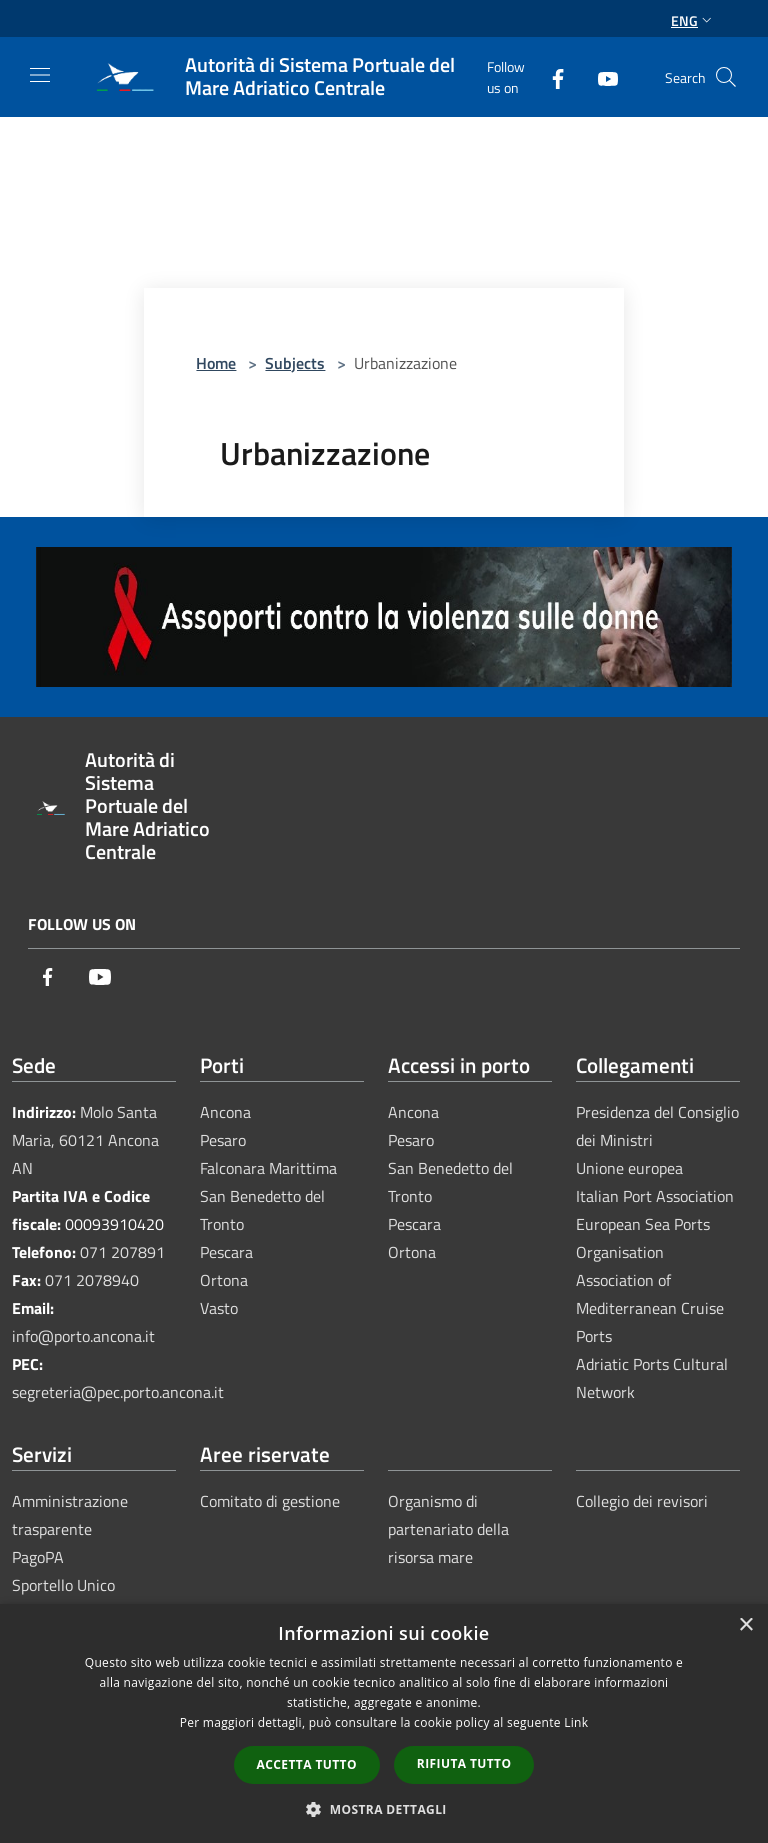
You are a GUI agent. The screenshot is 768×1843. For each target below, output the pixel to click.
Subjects (295, 363)
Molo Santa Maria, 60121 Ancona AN (85, 1140)
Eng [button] (693, 20)
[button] (384, 1809)
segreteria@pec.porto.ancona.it (118, 1392)
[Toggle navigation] (40, 75)
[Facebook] (550, 76)
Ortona (224, 1280)
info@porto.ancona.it (83, 1336)
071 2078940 (92, 1280)
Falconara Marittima (268, 1168)
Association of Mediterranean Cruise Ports (650, 1308)
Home (216, 363)
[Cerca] (726, 77)
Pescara (226, 1252)
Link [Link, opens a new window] (576, 1722)
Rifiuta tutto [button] (464, 1763)
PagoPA (38, 1557)
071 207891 (122, 1252)
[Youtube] (600, 76)
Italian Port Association (655, 1196)
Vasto (219, 1308)
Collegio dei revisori (642, 1501)
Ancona (225, 1112)
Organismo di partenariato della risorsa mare (448, 1529)
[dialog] (384, 1723)
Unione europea (629, 1168)
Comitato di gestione (270, 1501)
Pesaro (223, 1140)
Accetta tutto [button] (307, 1764)
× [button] (745, 1625)
